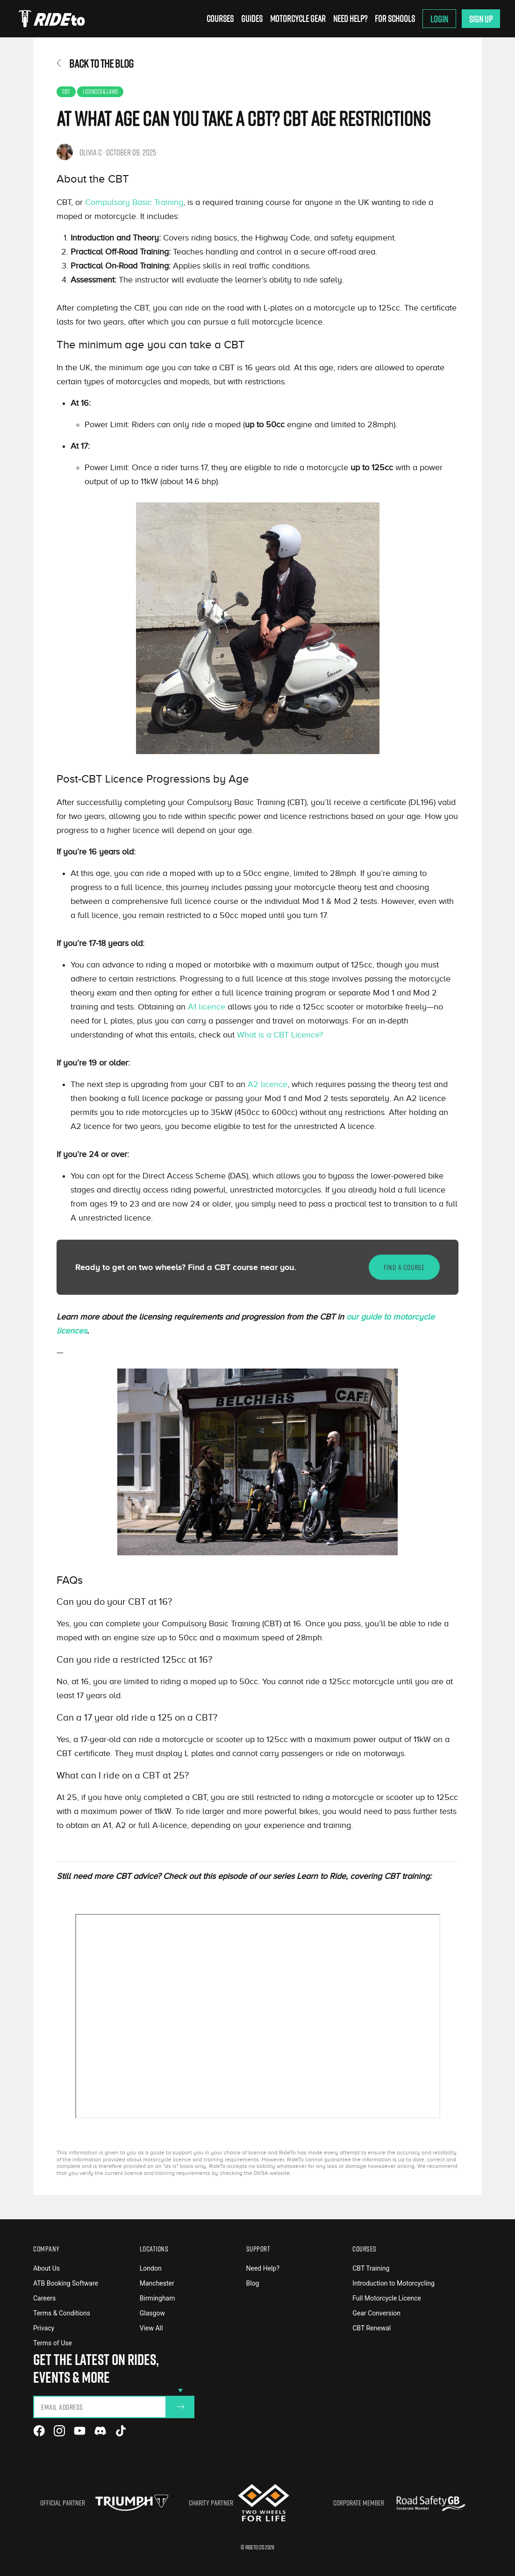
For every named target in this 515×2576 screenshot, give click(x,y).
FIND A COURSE (404, 1267)
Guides (252, 18)
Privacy (43, 2328)
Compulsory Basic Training (134, 202)
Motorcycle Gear (298, 18)
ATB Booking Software (65, 2283)
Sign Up (481, 19)
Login (439, 19)
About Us (46, 2268)
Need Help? (350, 18)
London (151, 2268)
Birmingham (157, 2298)
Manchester (157, 2283)
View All (151, 2328)
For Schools (395, 18)
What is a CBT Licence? (279, 1034)
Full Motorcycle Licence (386, 2298)
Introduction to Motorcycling (393, 2283)
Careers (44, 2298)
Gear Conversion (376, 2313)
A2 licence (267, 1084)
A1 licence (206, 1006)
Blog (252, 2283)
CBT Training (370, 2268)
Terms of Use (52, 2343)
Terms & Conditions (61, 2313)
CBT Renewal (371, 2328)
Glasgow (152, 2313)
